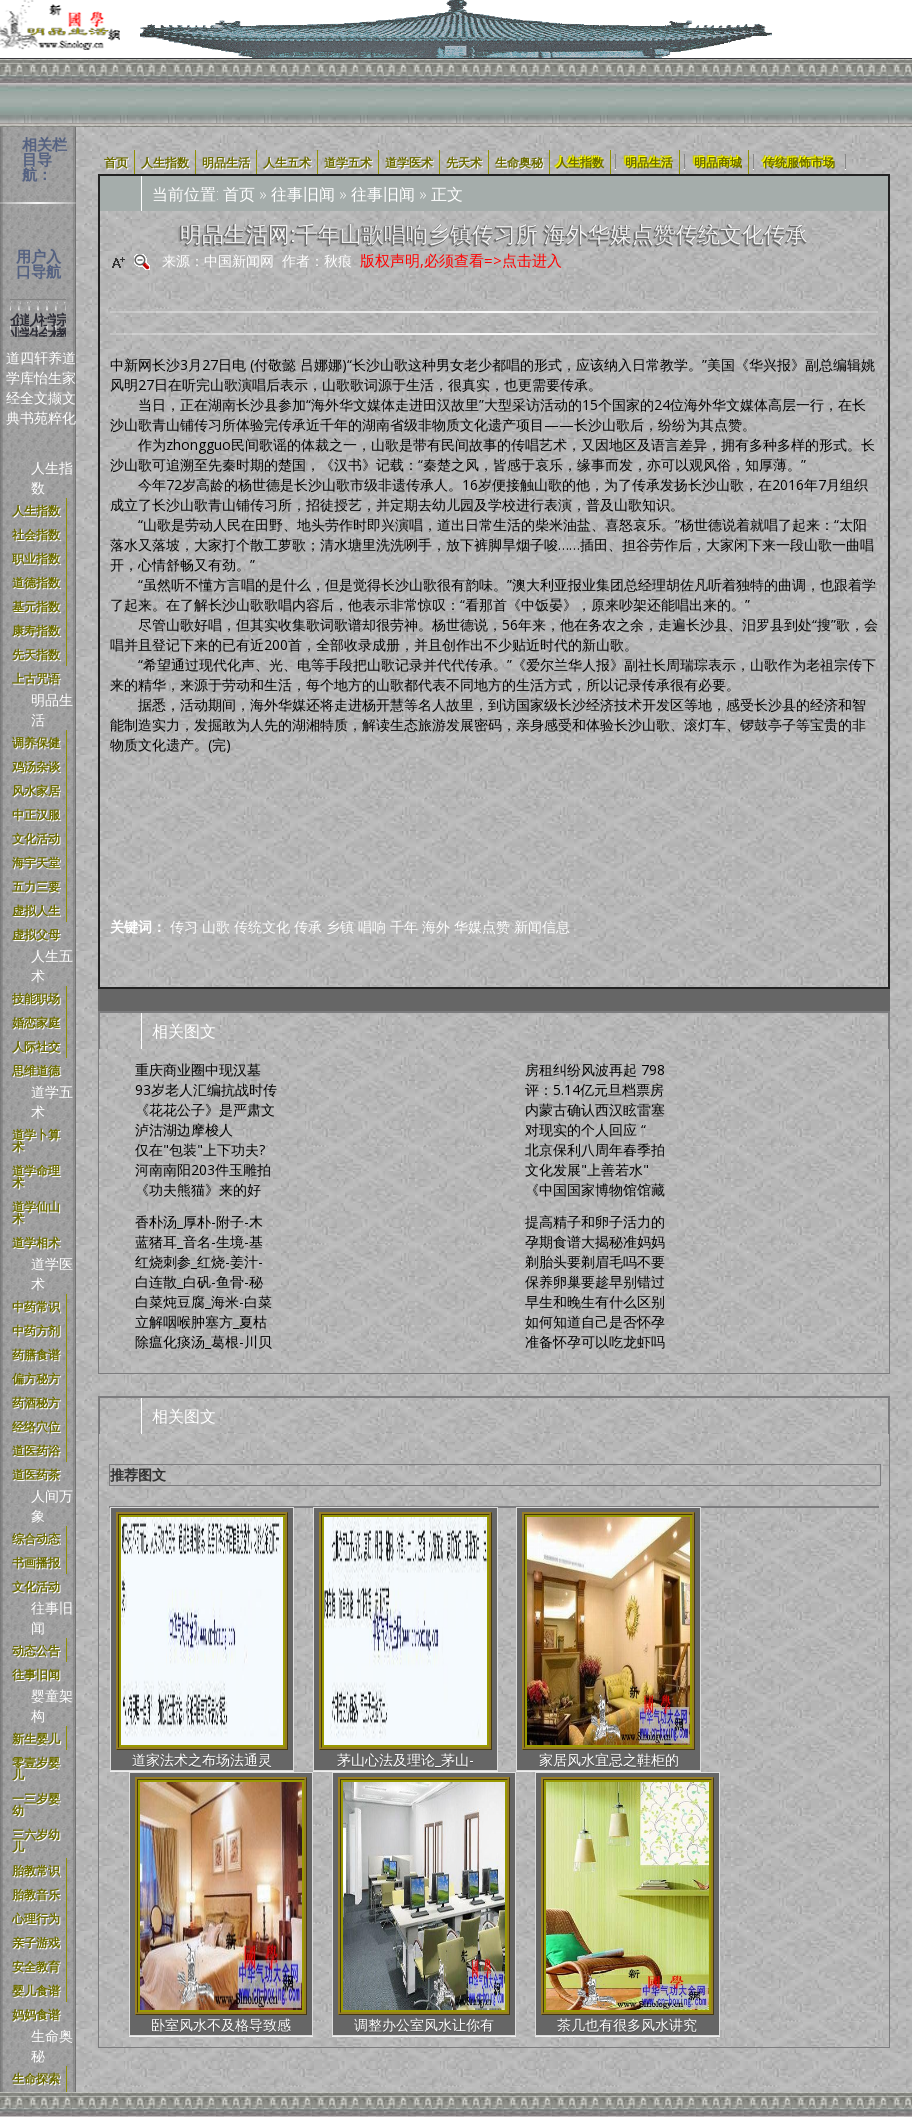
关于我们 (154, 1932)
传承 (308, 926)
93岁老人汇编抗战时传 (206, 1089)
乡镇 (340, 926)
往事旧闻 (303, 194)
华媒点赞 (482, 926)
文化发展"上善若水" (587, 1169)
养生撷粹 (55, 387)
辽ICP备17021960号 (503, 1962)
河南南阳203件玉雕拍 (203, 1169)
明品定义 (358, 1932)
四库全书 (27, 387)
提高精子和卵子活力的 (595, 1221)
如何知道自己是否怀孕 (595, 1321)
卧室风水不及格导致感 (560, 1650)
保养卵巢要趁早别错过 (595, 1281)
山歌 (216, 926)
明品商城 (718, 161)
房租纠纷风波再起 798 (595, 1069)
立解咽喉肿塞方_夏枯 (201, 1321)
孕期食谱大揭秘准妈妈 (595, 1241)
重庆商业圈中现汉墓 (198, 1069)
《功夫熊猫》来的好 (198, 1189)
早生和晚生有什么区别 (595, 1301)
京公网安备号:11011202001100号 (686, 1962)
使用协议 (222, 1932)
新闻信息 (542, 926)
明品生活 (649, 161)
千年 (404, 926)
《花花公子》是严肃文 (205, 1109)
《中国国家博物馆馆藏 (595, 1189)
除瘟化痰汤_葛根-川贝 (203, 1341)
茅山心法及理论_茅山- (297, 1650)
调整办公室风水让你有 (691, 1650)
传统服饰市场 (799, 161)
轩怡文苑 (41, 387)
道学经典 (13, 387)
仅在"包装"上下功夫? (200, 1149)
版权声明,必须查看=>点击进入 (461, 260)
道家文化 (69, 387)
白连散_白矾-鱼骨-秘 (199, 1281)
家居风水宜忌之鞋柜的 (428, 1650)
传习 (184, 926)
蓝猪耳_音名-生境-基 (199, 1241)
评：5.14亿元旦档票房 (594, 1089)
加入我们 (644, 1932)
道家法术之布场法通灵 (165, 1650)
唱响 (372, 926)
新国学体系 (501, 1932)
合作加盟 (576, 1932)
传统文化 (262, 926)
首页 (239, 194)
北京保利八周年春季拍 (595, 1149)
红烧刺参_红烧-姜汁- (199, 1261)
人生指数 (580, 161)
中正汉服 (426, 1932)
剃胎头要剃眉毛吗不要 (595, 1261)
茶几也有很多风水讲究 (823, 1650)
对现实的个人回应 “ (585, 1129)
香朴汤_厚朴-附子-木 (199, 1221)
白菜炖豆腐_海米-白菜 (203, 1301)
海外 (436, 926)
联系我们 (712, 1932)
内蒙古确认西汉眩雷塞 (595, 1109)
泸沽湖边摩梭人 (184, 1129)
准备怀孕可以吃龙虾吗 (595, 1341)
